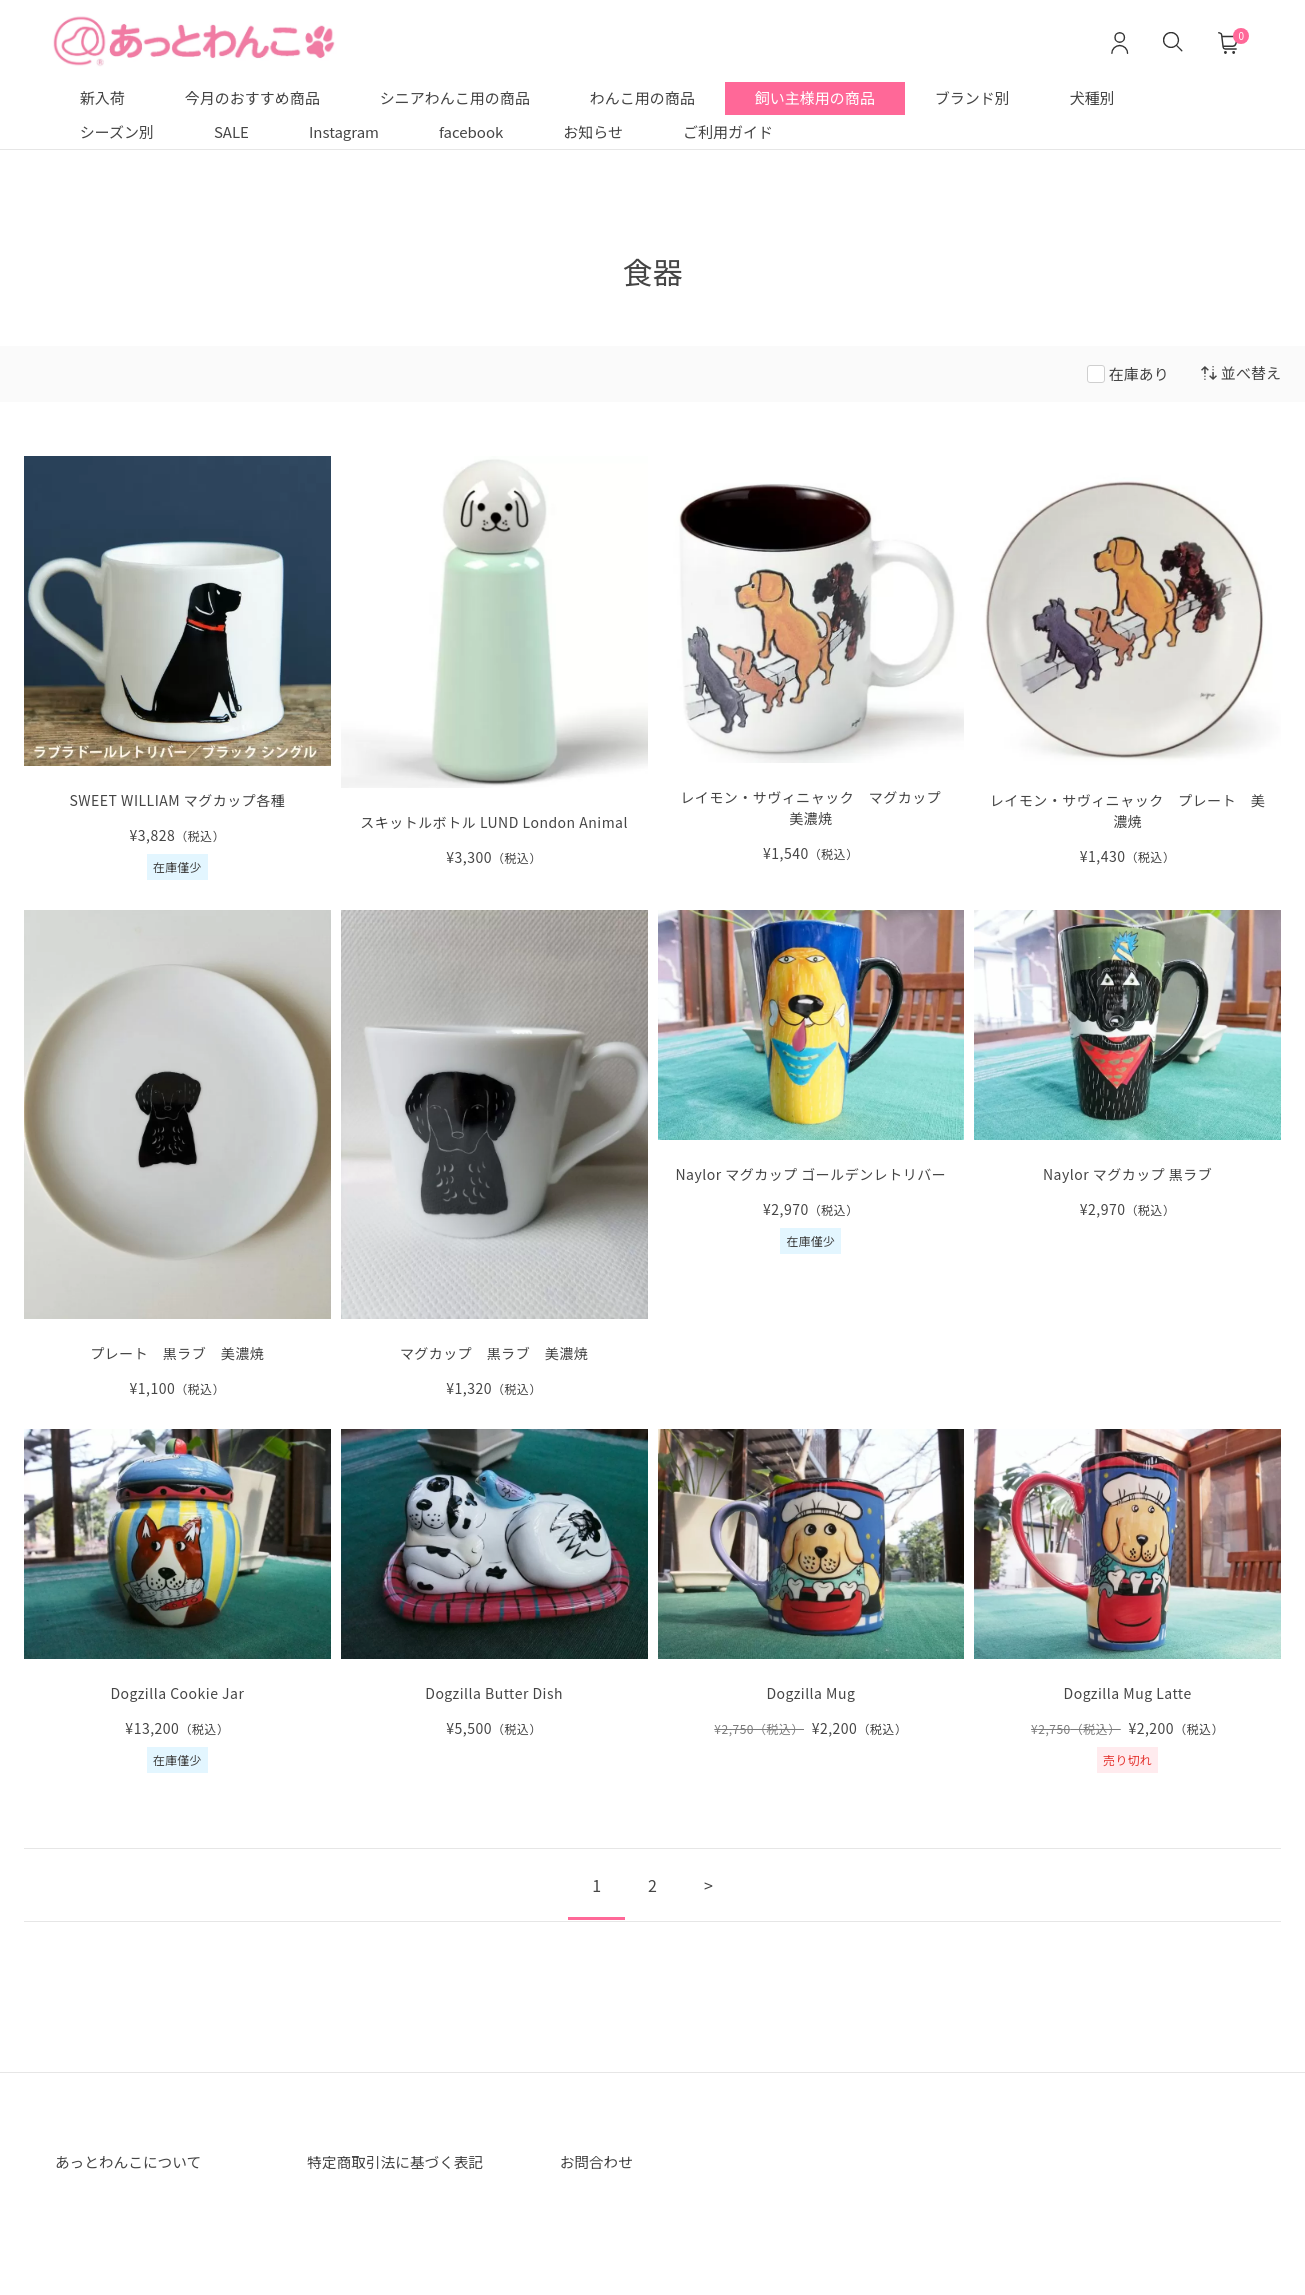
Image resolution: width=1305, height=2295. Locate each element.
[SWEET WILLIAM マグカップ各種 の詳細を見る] (177, 668)
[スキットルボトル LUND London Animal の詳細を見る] (494, 662)
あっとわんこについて (135, 2163)
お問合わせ (600, 2163)
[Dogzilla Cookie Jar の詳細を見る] (177, 1601)
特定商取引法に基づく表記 (403, 2163)
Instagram (344, 131)
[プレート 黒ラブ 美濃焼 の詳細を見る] (177, 1154)
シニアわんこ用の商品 (455, 97)
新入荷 (102, 97)
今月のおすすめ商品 (252, 97)
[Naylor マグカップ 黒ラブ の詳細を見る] (1127, 1065)
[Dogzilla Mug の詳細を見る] (811, 1584)
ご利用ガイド (728, 131)
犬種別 (1092, 97)
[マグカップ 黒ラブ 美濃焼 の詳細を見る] (494, 1154)
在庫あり (1139, 373)
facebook (471, 131)
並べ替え (1241, 372)
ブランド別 (972, 97)
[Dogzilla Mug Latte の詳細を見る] (1127, 1601)
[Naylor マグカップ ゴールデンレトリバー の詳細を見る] (811, 1082)
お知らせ (593, 131)
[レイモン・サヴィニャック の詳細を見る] (1127, 662)
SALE (231, 131)
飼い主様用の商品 (815, 97)
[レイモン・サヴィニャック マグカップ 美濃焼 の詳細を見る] (811, 660)
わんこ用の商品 (642, 97)
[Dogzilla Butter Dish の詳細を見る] (494, 1584)
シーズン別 (117, 131)
